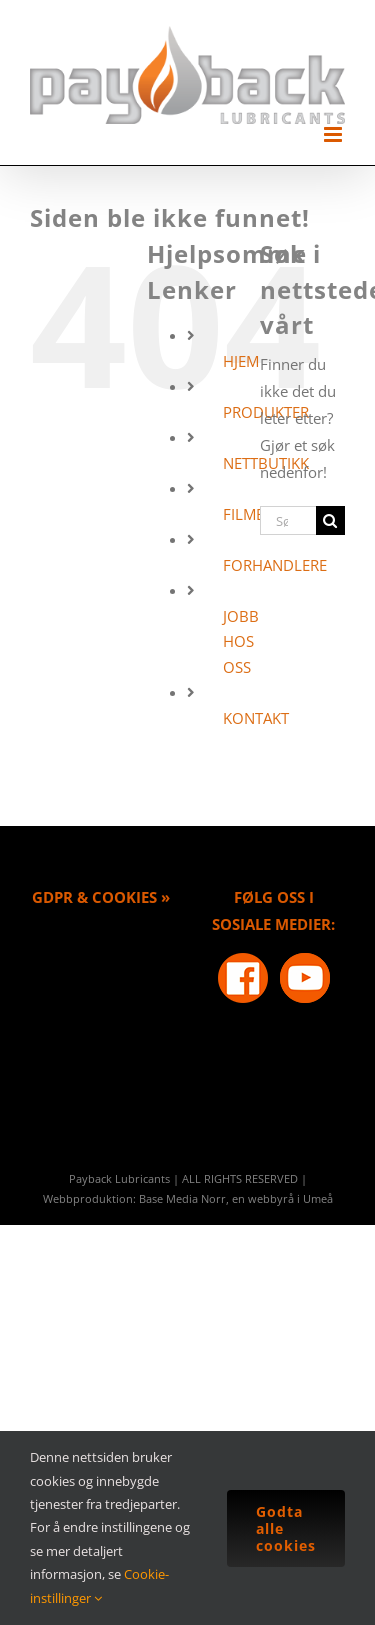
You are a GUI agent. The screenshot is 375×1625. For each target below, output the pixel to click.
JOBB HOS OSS (241, 641)
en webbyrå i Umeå (282, 1198)
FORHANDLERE (275, 565)
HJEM (241, 361)
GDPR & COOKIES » (101, 897)
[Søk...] (288, 520)
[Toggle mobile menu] (334, 134)
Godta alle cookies (286, 1528)
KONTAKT (256, 718)
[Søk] (330, 520)
